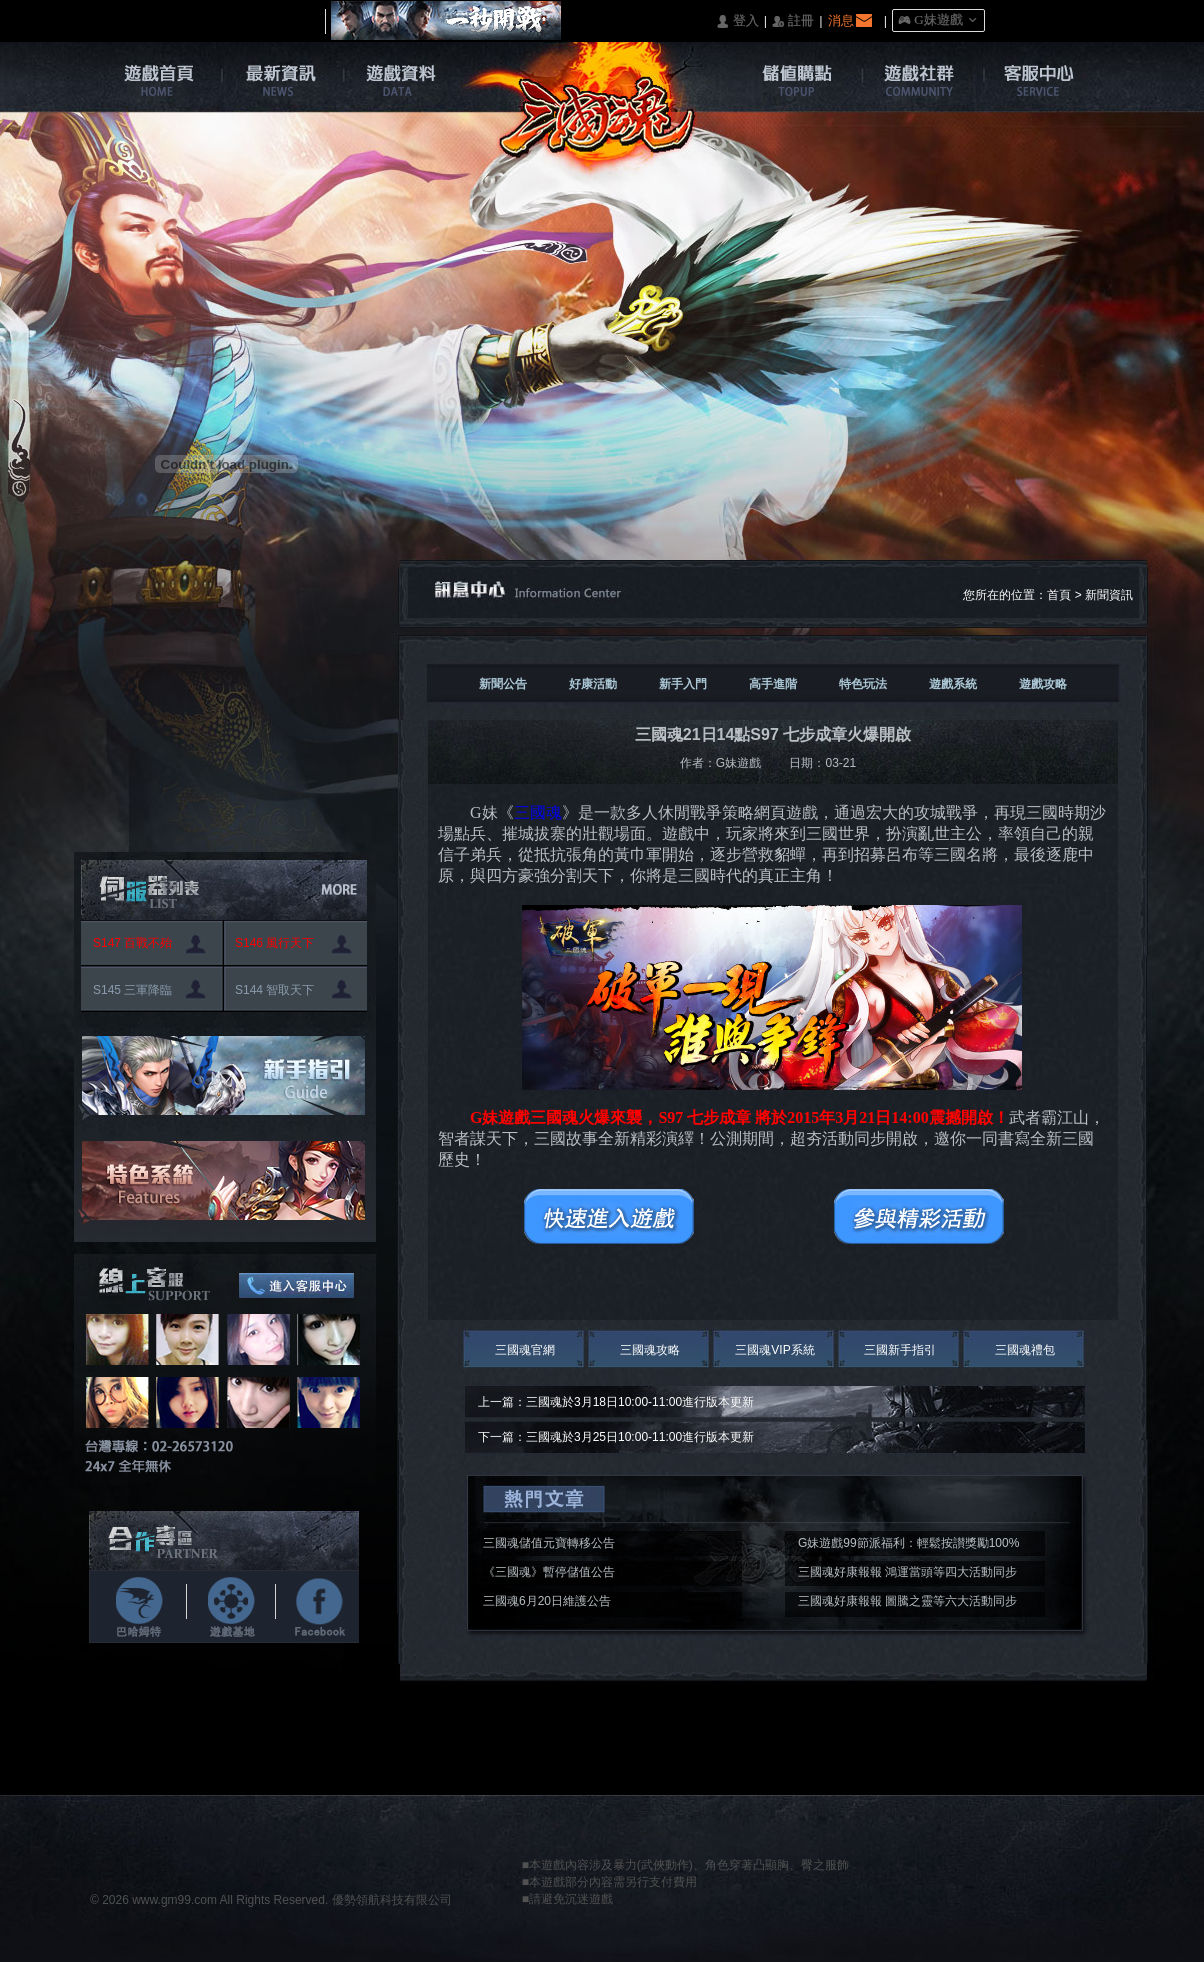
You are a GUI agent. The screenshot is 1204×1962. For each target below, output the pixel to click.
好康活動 (593, 684)
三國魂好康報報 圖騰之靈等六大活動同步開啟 (907, 1604)
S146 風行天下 (274, 943)
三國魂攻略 (650, 1350)
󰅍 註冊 (793, 21)
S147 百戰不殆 (132, 943)
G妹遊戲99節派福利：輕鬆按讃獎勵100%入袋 (908, 1546)
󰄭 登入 (737, 21)
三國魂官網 (525, 1350)
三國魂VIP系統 (774, 1350)
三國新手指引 (900, 1350)
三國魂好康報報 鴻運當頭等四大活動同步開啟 (907, 1575)
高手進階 (773, 684)
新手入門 (683, 684)
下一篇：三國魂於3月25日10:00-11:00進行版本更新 (616, 1437)
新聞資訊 (1109, 595)
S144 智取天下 (274, 990)
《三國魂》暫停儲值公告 (549, 1572)
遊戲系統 (953, 684)
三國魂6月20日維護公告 (547, 1601)
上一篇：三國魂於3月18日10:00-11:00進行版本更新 (616, 1402)
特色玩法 (863, 684)
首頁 (1059, 595)
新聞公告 (503, 684)
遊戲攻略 (1043, 684)
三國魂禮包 (1025, 1350)
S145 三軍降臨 (132, 990)
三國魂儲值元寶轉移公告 (549, 1543)
